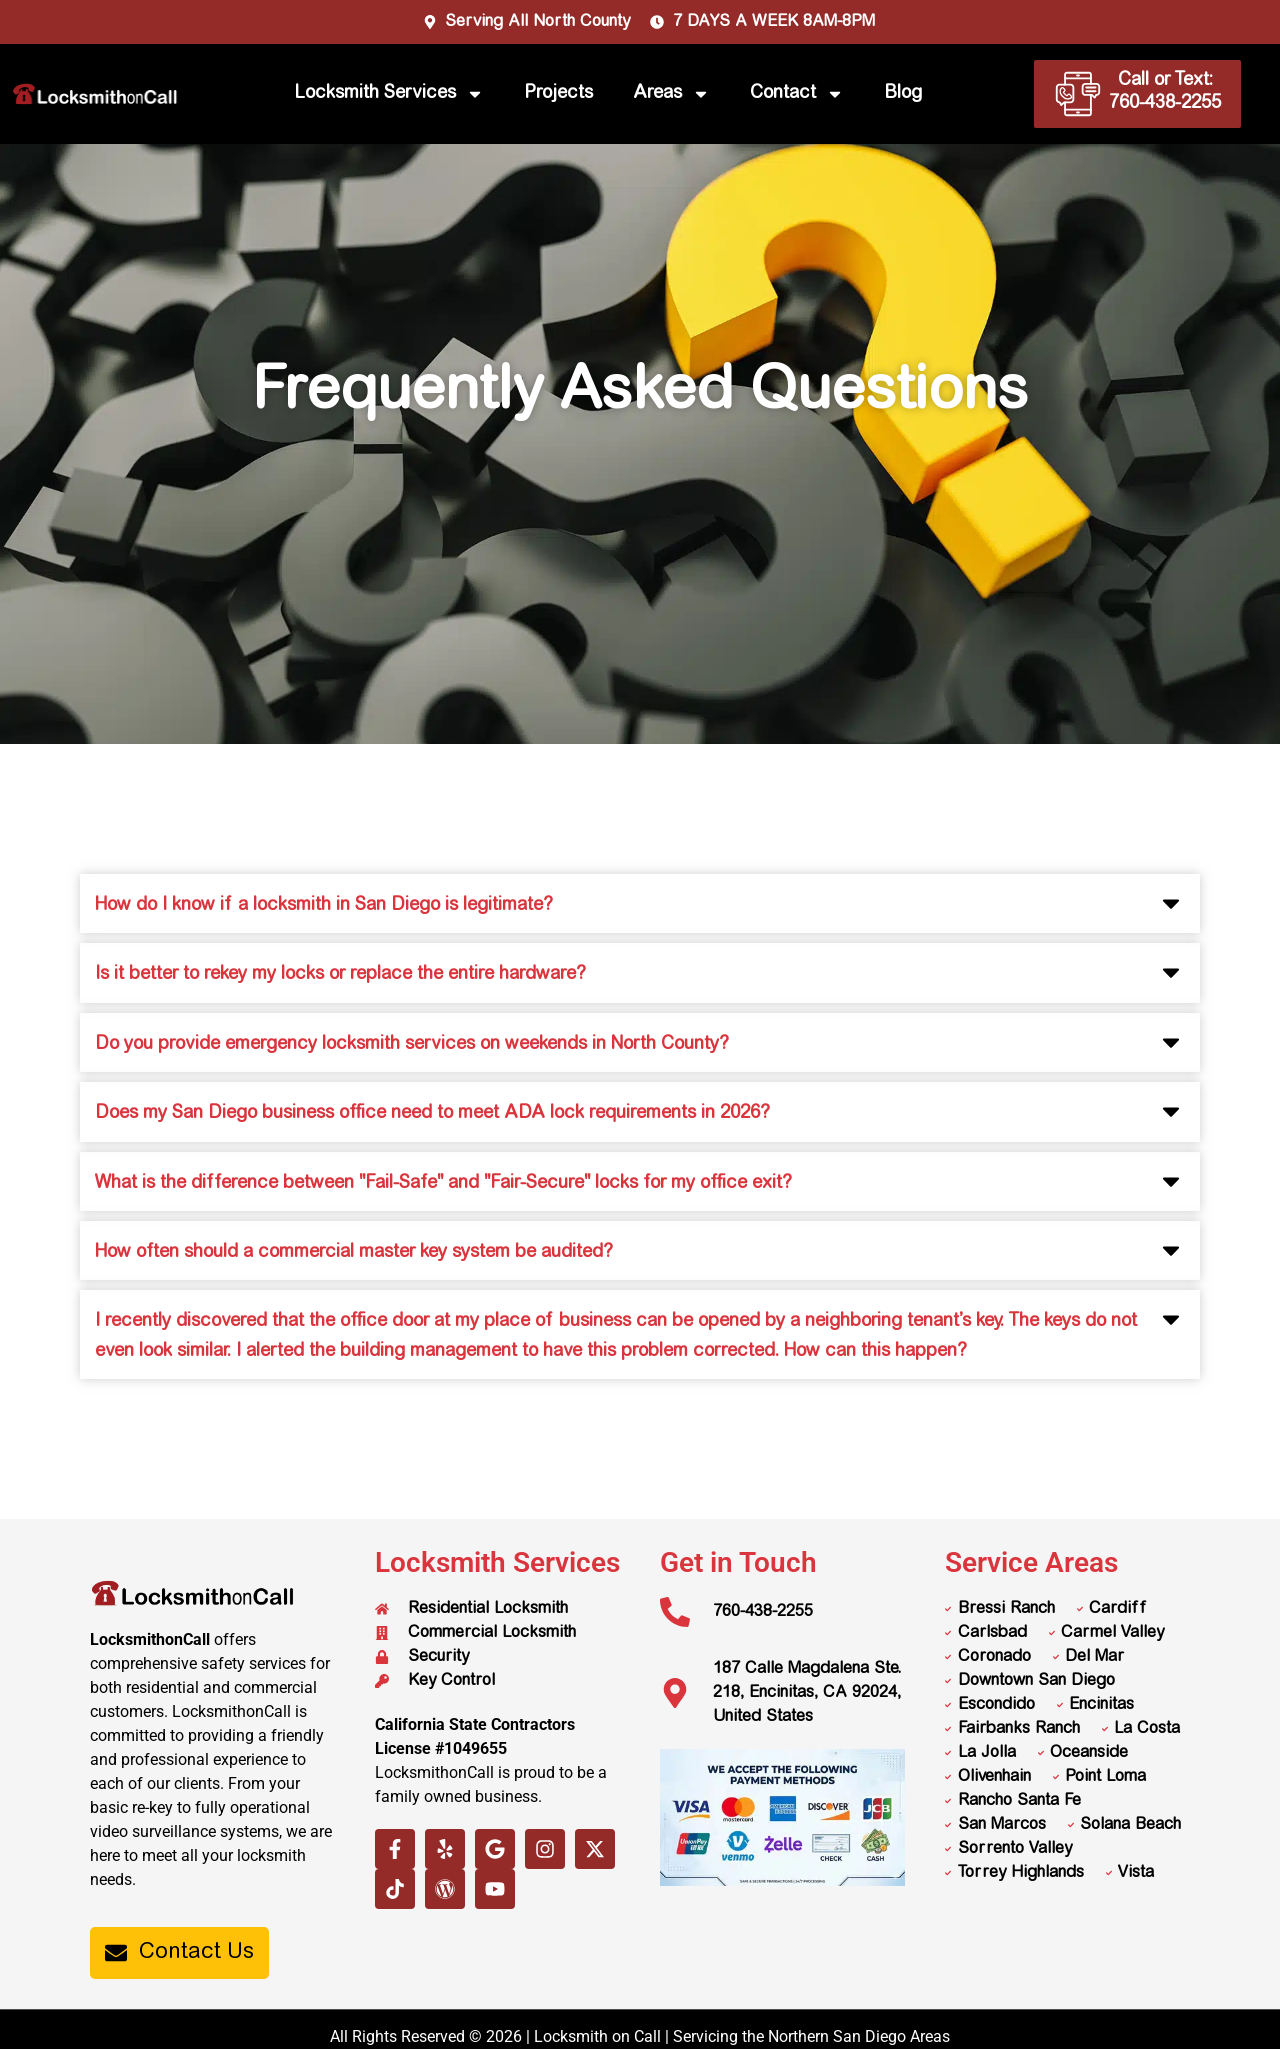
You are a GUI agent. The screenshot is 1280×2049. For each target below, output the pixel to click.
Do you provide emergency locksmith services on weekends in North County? (412, 1045)
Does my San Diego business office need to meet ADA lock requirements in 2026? (432, 1114)
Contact (797, 94)
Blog (903, 94)
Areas (671, 94)
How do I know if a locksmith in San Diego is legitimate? (324, 906)
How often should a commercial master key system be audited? (354, 1253)
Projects (558, 94)
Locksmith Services (389, 94)
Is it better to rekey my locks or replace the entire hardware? (340, 975)
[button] (640, 903)
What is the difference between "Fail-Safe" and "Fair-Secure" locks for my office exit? (443, 1184)
